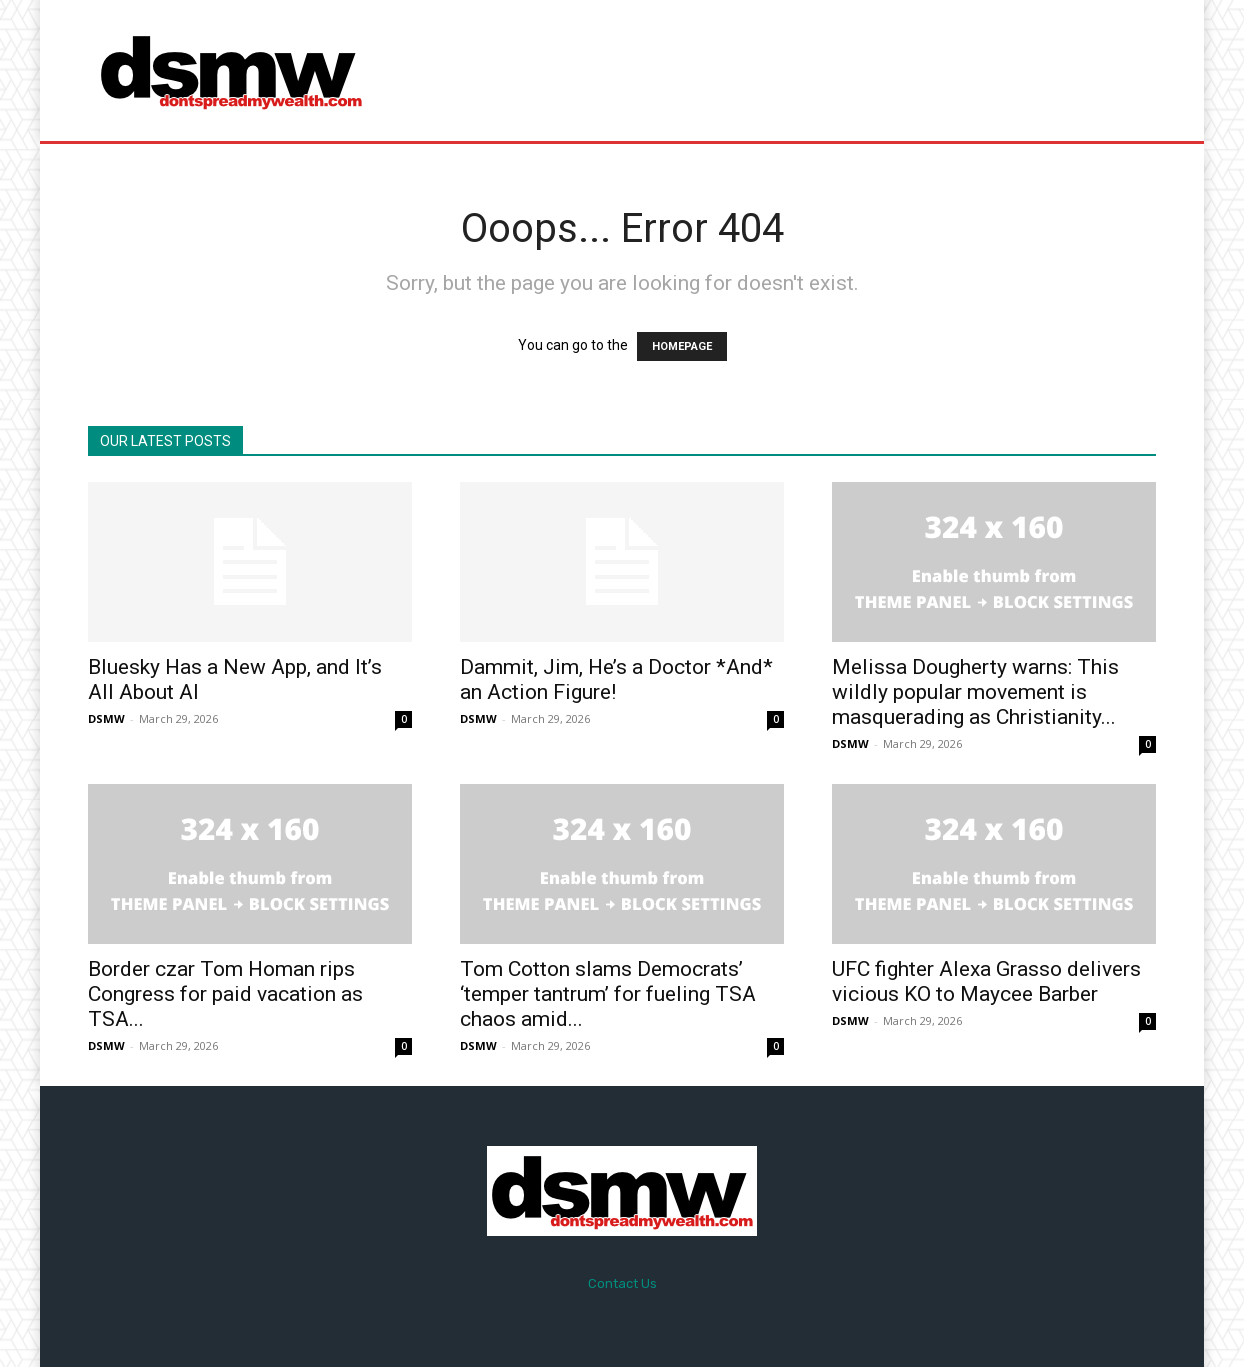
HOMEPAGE (682, 346)
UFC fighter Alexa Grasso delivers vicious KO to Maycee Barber (986, 981)
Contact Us (622, 1283)
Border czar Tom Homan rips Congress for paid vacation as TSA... (225, 994)
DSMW (106, 718)
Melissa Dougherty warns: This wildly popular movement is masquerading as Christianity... (975, 692)
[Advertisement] (789, 70)
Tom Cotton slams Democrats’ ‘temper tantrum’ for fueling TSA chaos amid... (608, 994)
